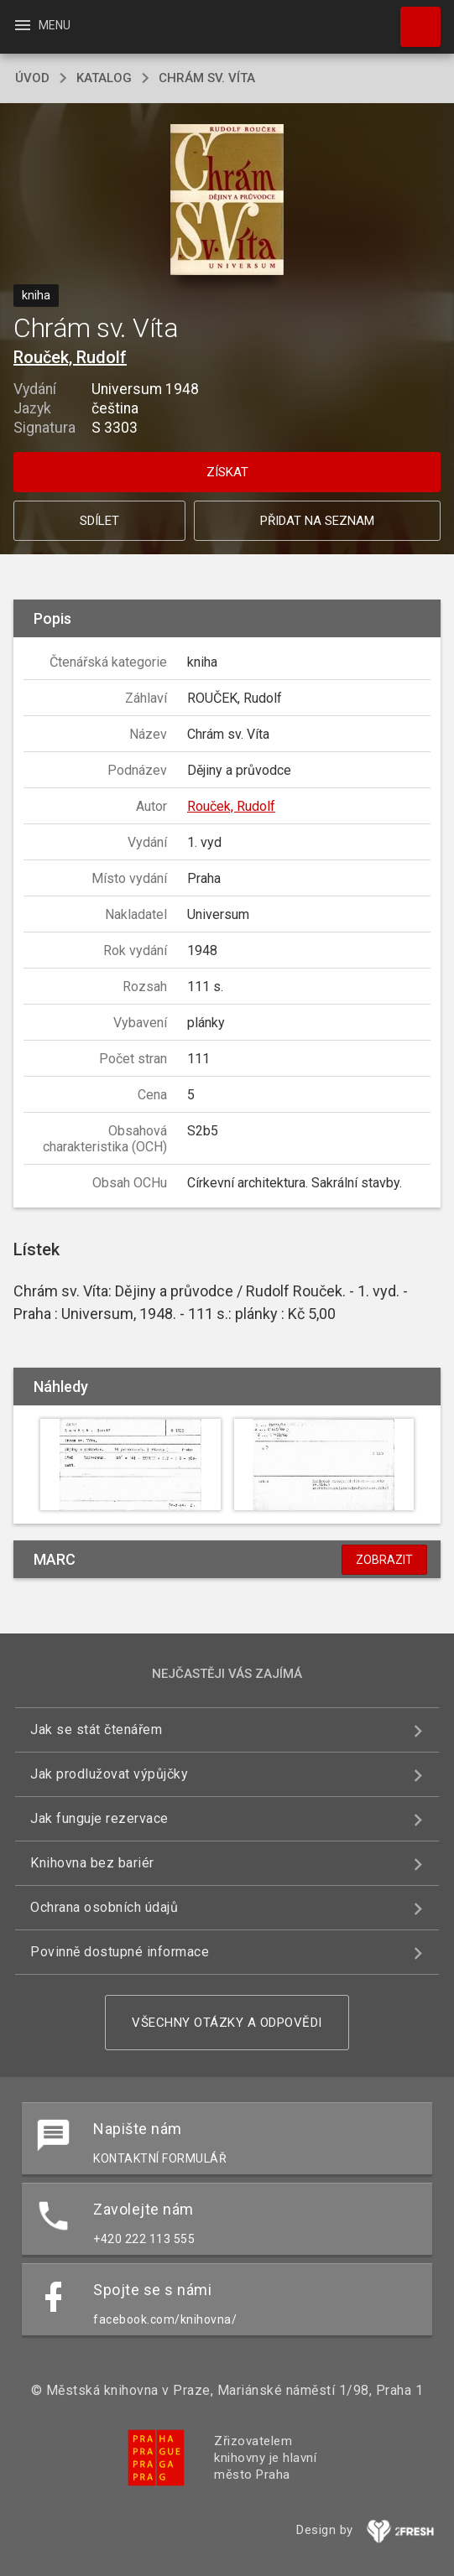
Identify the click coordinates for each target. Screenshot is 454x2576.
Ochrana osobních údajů (104, 1907)
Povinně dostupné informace (119, 1952)
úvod (32, 78)
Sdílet (99, 520)
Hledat (413, 18)
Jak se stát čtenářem (96, 1729)
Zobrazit (384, 1559)
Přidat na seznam (317, 520)
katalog (104, 78)
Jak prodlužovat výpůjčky (109, 1774)
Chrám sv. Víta (207, 78)
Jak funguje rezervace (99, 1818)
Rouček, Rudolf (70, 357)
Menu (41, 25)
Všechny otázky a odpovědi (227, 2022)
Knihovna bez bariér (92, 1863)
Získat (227, 472)
